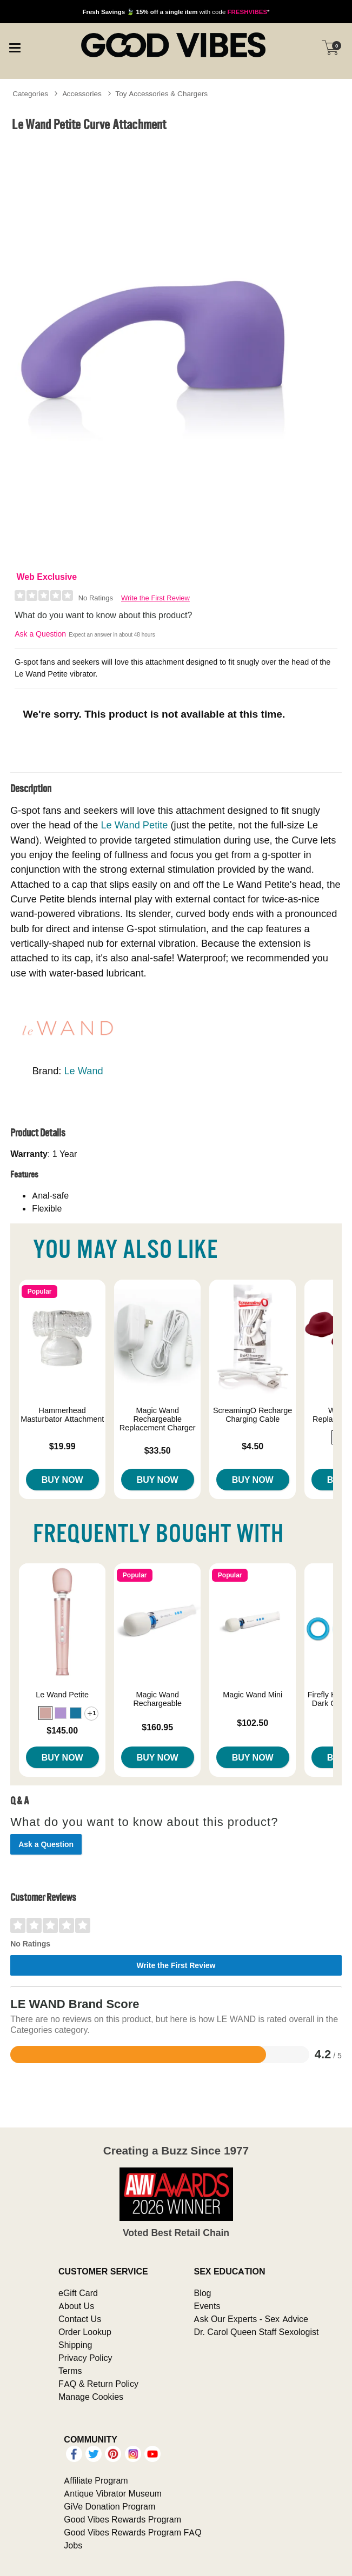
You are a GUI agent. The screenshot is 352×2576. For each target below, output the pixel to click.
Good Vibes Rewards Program (122, 2519)
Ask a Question (40, 634)
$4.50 (252, 1446)
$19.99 (62, 1446)
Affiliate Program (96, 2480)
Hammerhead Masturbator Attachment (62, 1415)
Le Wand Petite (134, 825)
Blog (202, 2292)
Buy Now (62, 1479)
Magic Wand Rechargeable (157, 1699)
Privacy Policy (85, 2357)
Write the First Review (155, 598)
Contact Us (79, 2318)
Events (207, 2305)
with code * (175, 12)
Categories (30, 93)
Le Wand (83, 1071)
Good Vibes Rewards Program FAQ (132, 2532)
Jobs (73, 2545)
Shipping (75, 2344)
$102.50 (252, 1722)
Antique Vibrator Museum (113, 2493)
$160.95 (157, 1727)
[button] (45, 1713)
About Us (76, 2305)
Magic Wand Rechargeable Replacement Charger (157, 1419)
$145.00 (62, 1730)
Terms (70, 2370)
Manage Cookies (90, 2396)
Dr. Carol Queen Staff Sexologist (256, 2331)
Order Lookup (84, 2331)
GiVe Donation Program (109, 2506)
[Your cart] (330, 47)
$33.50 (157, 1450)
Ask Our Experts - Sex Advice (251, 2318)
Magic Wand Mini (252, 1695)
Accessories (82, 93)
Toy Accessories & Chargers (161, 93)
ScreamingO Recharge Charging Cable (252, 1415)
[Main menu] (14, 46)
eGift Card (78, 2292)
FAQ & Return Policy (98, 2383)
